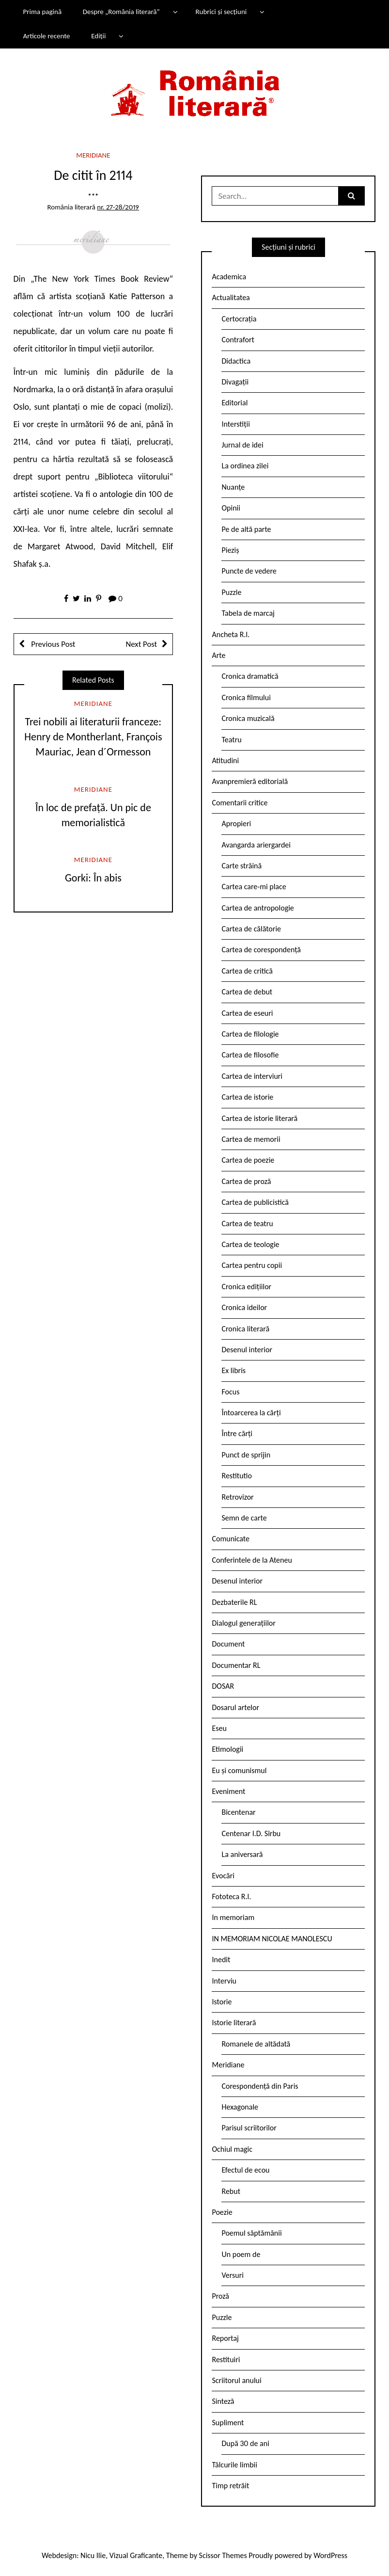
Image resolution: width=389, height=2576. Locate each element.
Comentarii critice (239, 802)
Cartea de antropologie (257, 907)
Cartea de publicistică (254, 1202)
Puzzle (231, 592)
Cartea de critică (246, 971)
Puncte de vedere (248, 571)
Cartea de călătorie (251, 928)
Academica (229, 276)
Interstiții (235, 424)
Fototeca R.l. (231, 1896)
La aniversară (242, 1854)
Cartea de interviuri (251, 1076)
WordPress (330, 2555)
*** (93, 196)
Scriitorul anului (236, 2380)
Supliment (228, 2422)
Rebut (230, 2191)
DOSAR (223, 1686)
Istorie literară (234, 2022)
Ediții (98, 36)
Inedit (221, 1959)
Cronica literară (245, 1328)
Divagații (235, 381)
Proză (220, 2296)
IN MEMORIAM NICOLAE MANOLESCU (272, 1938)
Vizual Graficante (135, 2555)
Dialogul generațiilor (243, 1623)
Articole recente (46, 36)
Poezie (222, 2212)
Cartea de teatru (247, 1223)
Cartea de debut (246, 991)
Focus (230, 1391)
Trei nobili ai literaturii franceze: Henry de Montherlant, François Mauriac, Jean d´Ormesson (93, 736)
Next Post (141, 644)
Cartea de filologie (250, 1034)
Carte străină (241, 865)
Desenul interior (246, 1349)
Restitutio (236, 1475)
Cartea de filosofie (250, 1054)
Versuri (232, 2275)
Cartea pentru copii (251, 1265)
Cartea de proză (246, 1181)
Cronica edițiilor (246, 1286)
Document (228, 1643)
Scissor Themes (223, 2555)
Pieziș (230, 550)
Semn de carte (243, 1517)
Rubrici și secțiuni (221, 11)
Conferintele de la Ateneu (252, 1560)
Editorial (234, 402)
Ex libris (233, 1370)
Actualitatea (230, 297)
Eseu (219, 1728)
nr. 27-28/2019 (118, 207)
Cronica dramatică (249, 676)
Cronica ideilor (244, 1307)
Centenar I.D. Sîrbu (250, 1833)
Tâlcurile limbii (234, 2464)
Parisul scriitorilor (248, 2127)
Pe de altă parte (246, 529)
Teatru (231, 739)
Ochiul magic (232, 2149)
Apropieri (236, 823)
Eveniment (228, 1791)
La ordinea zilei (244, 465)
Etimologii (227, 1749)
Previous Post (53, 644)
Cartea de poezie (247, 1160)
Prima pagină (42, 11)
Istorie (222, 2001)
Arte (218, 655)
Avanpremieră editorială (250, 781)
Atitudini (225, 760)
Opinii (230, 507)
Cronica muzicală (247, 718)
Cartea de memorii (250, 1139)
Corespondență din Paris (259, 2086)
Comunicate (230, 1538)
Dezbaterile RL (234, 1602)
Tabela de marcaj (247, 613)
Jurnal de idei (242, 444)
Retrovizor (237, 1497)
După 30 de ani (245, 2443)
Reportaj (225, 2338)
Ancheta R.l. (230, 634)
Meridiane (93, 155)
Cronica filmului (245, 697)
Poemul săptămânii (251, 2233)
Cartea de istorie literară (259, 1118)
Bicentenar (238, 1812)
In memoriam (233, 1917)
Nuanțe (233, 487)
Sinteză (223, 2401)
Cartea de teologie (250, 1244)
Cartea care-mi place (253, 886)
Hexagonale (239, 2107)
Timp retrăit (230, 2485)
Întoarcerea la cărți (250, 1412)
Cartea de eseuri (247, 1013)
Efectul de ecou (245, 2170)
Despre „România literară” (121, 11)
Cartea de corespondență (261, 949)
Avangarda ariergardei (256, 844)
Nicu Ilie (93, 2555)
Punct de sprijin (245, 1454)
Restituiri (226, 2359)
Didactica (235, 361)
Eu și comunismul (239, 1770)
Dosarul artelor (235, 1707)
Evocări (223, 1875)
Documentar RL (236, 1665)
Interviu (224, 1980)
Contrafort (237, 339)
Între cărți (236, 1433)
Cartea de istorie (247, 1097)
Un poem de (240, 2254)
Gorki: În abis (93, 877)
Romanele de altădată (255, 2043)
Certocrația (238, 318)
